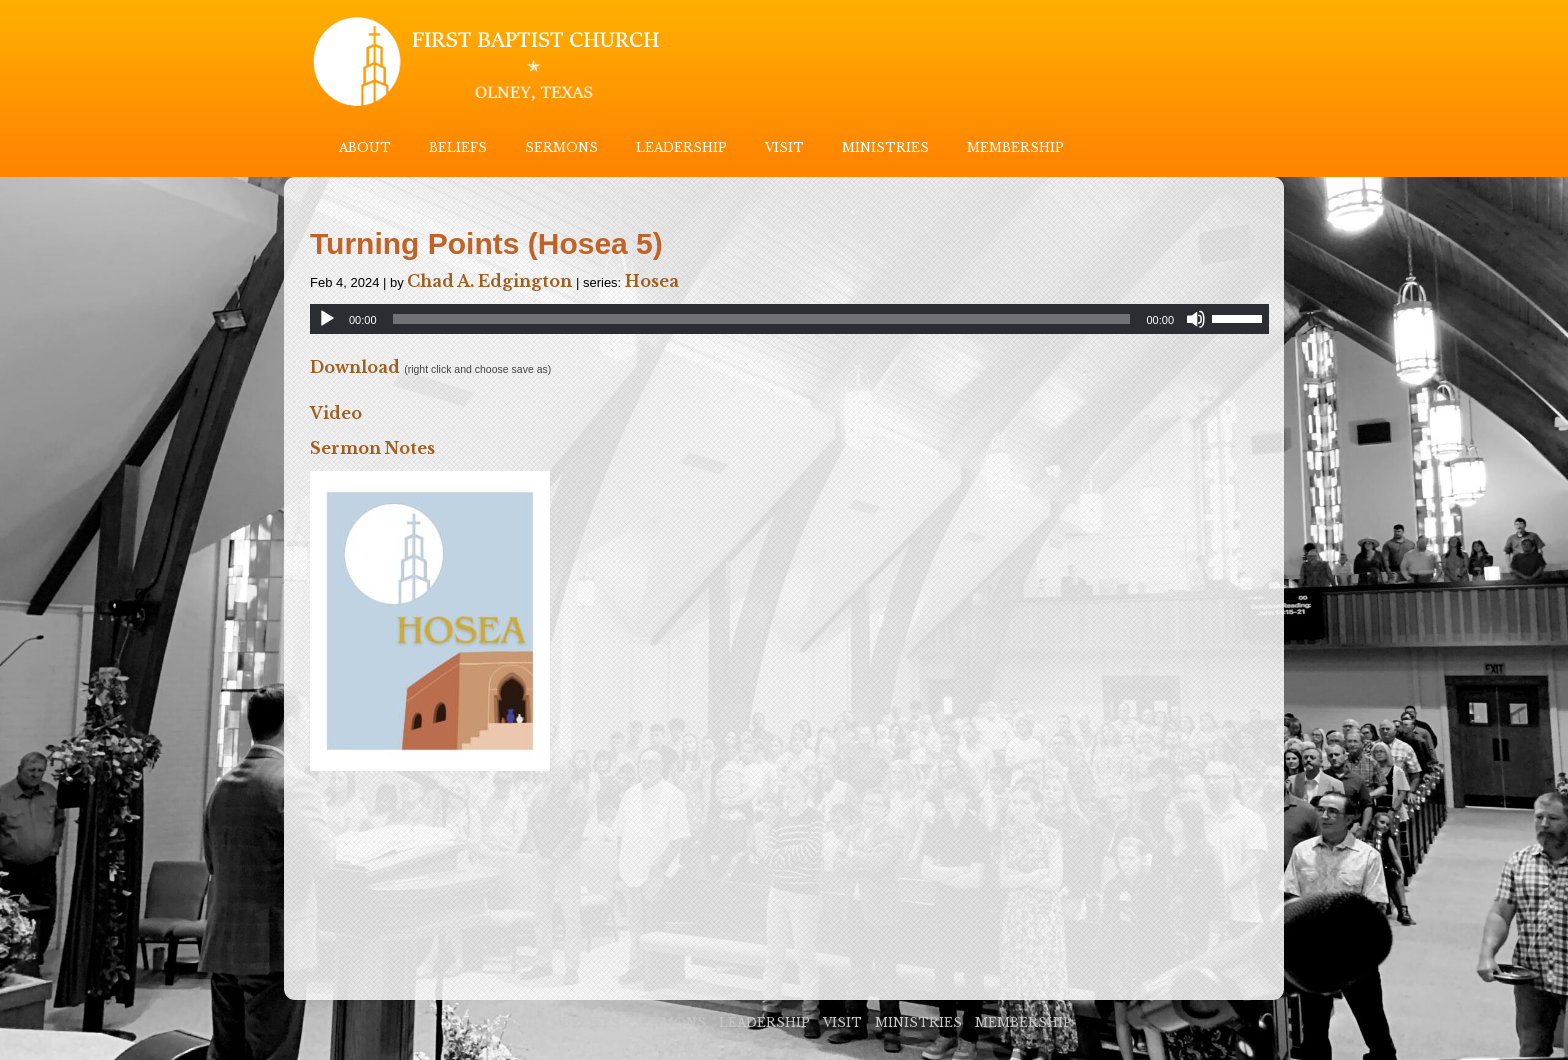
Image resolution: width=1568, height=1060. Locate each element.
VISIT (784, 147)
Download (355, 367)
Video (336, 413)
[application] (789, 319)
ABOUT (365, 147)
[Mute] (1196, 319)
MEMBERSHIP (1015, 147)
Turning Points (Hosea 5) (486, 243)
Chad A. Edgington (489, 281)
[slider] (762, 319)
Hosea (652, 281)
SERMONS (561, 147)
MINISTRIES (885, 147)
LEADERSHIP (681, 147)
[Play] (327, 319)
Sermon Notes (372, 448)
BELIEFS (458, 147)
